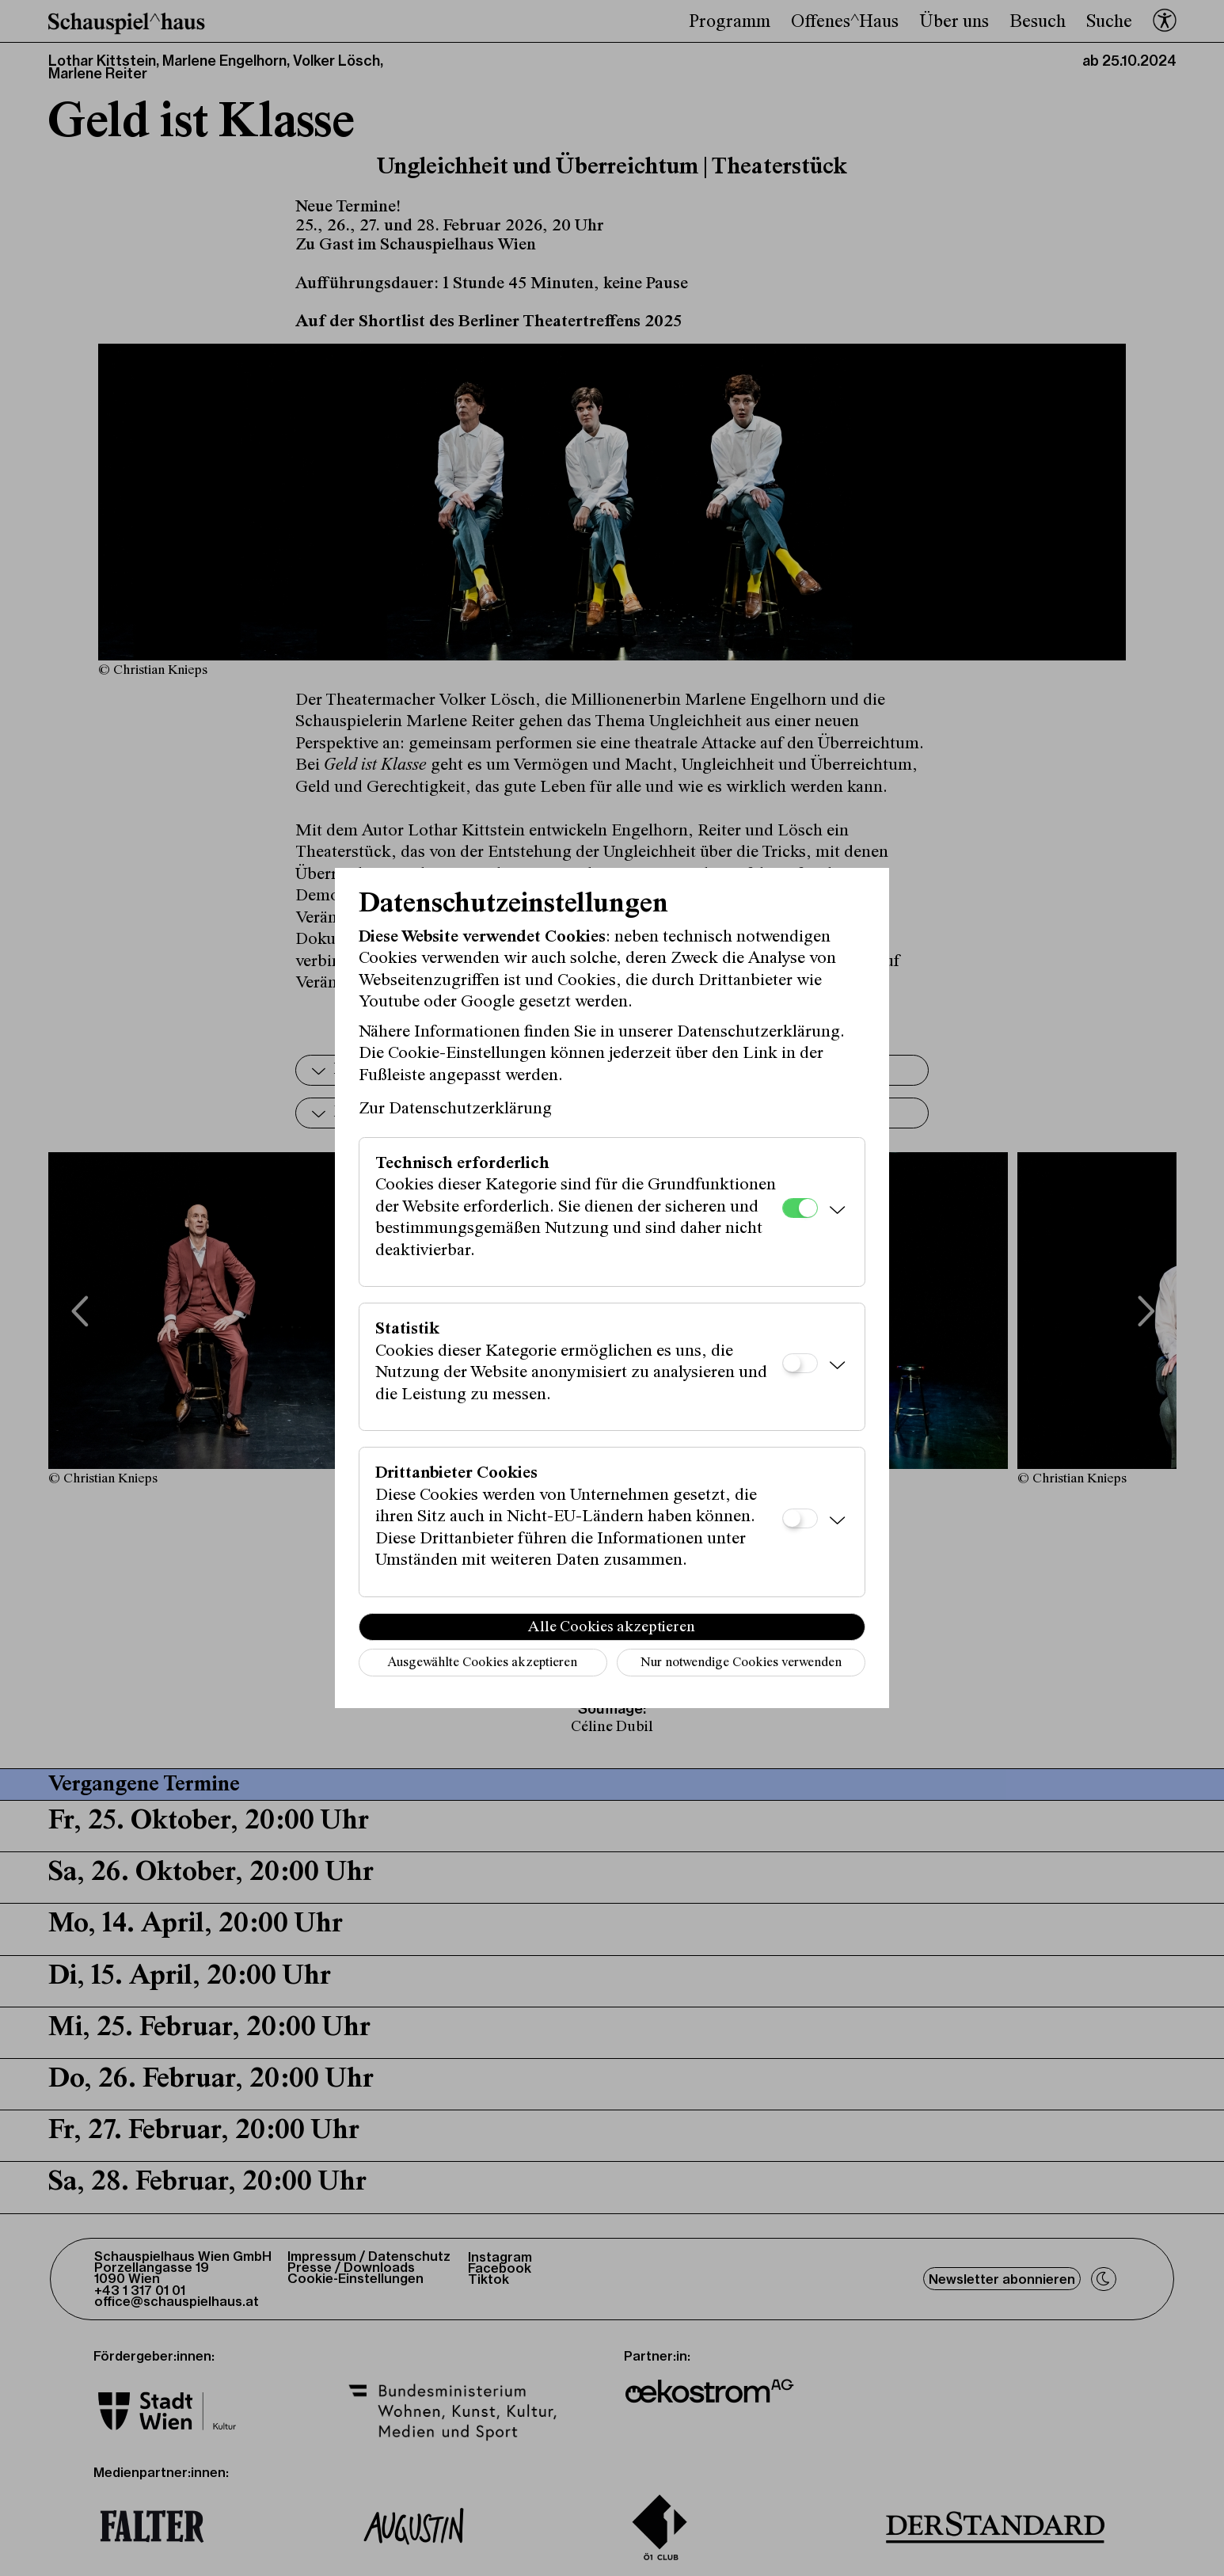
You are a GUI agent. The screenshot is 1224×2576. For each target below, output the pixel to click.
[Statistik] (800, 1363)
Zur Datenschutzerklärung (455, 1109)
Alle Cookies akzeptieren (611, 1627)
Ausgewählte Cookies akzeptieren (482, 1663)
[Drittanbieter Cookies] (800, 1518)
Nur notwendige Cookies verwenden (741, 1663)
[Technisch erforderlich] (800, 1208)
